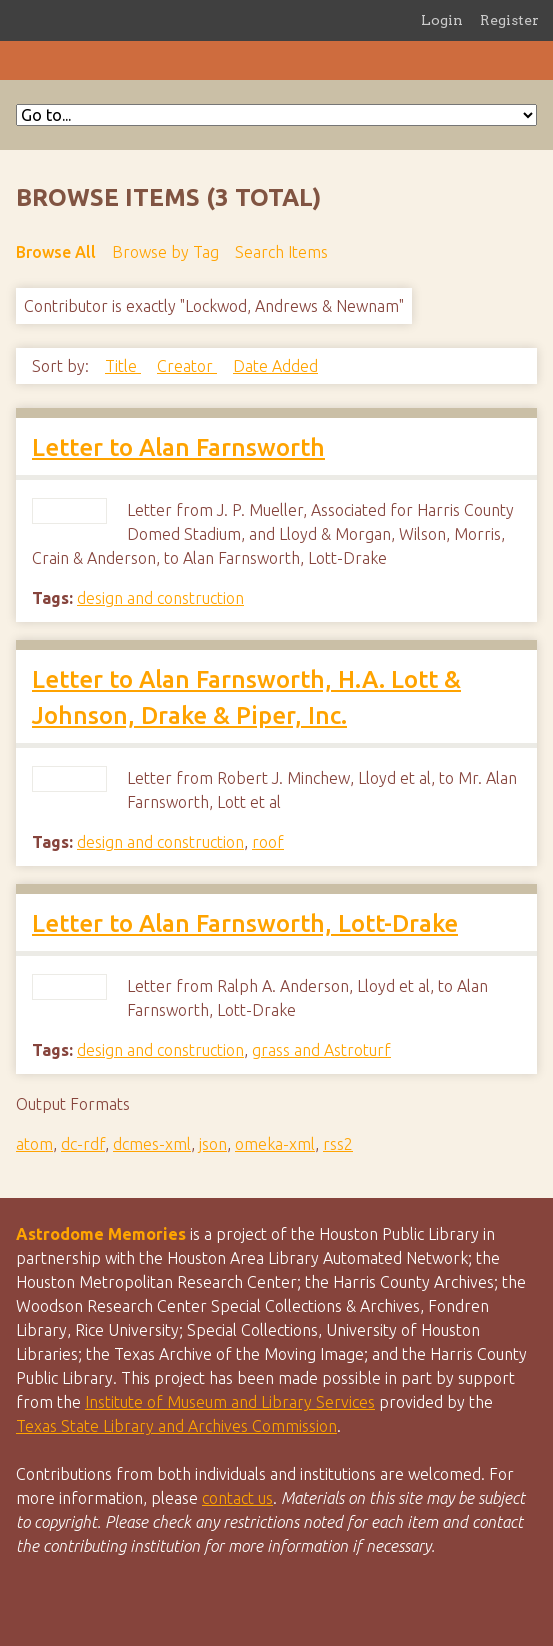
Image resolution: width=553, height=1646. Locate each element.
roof (268, 842)
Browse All (56, 252)
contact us (237, 1498)
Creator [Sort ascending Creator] (187, 366)
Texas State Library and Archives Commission (176, 1426)
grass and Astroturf (321, 1050)
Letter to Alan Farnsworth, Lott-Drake (245, 923)
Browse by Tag (165, 252)
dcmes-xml (152, 1144)
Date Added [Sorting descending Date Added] (275, 366)
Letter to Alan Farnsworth (178, 447)
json (213, 1144)
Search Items (281, 252)
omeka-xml (275, 1144)
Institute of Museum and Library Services (230, 1402)
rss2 (338, 1144)
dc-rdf (83, 1144)
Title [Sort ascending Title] (123, 366)
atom (34, 1144)
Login (442, 20)
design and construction (160, 598)
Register (509, 20)
